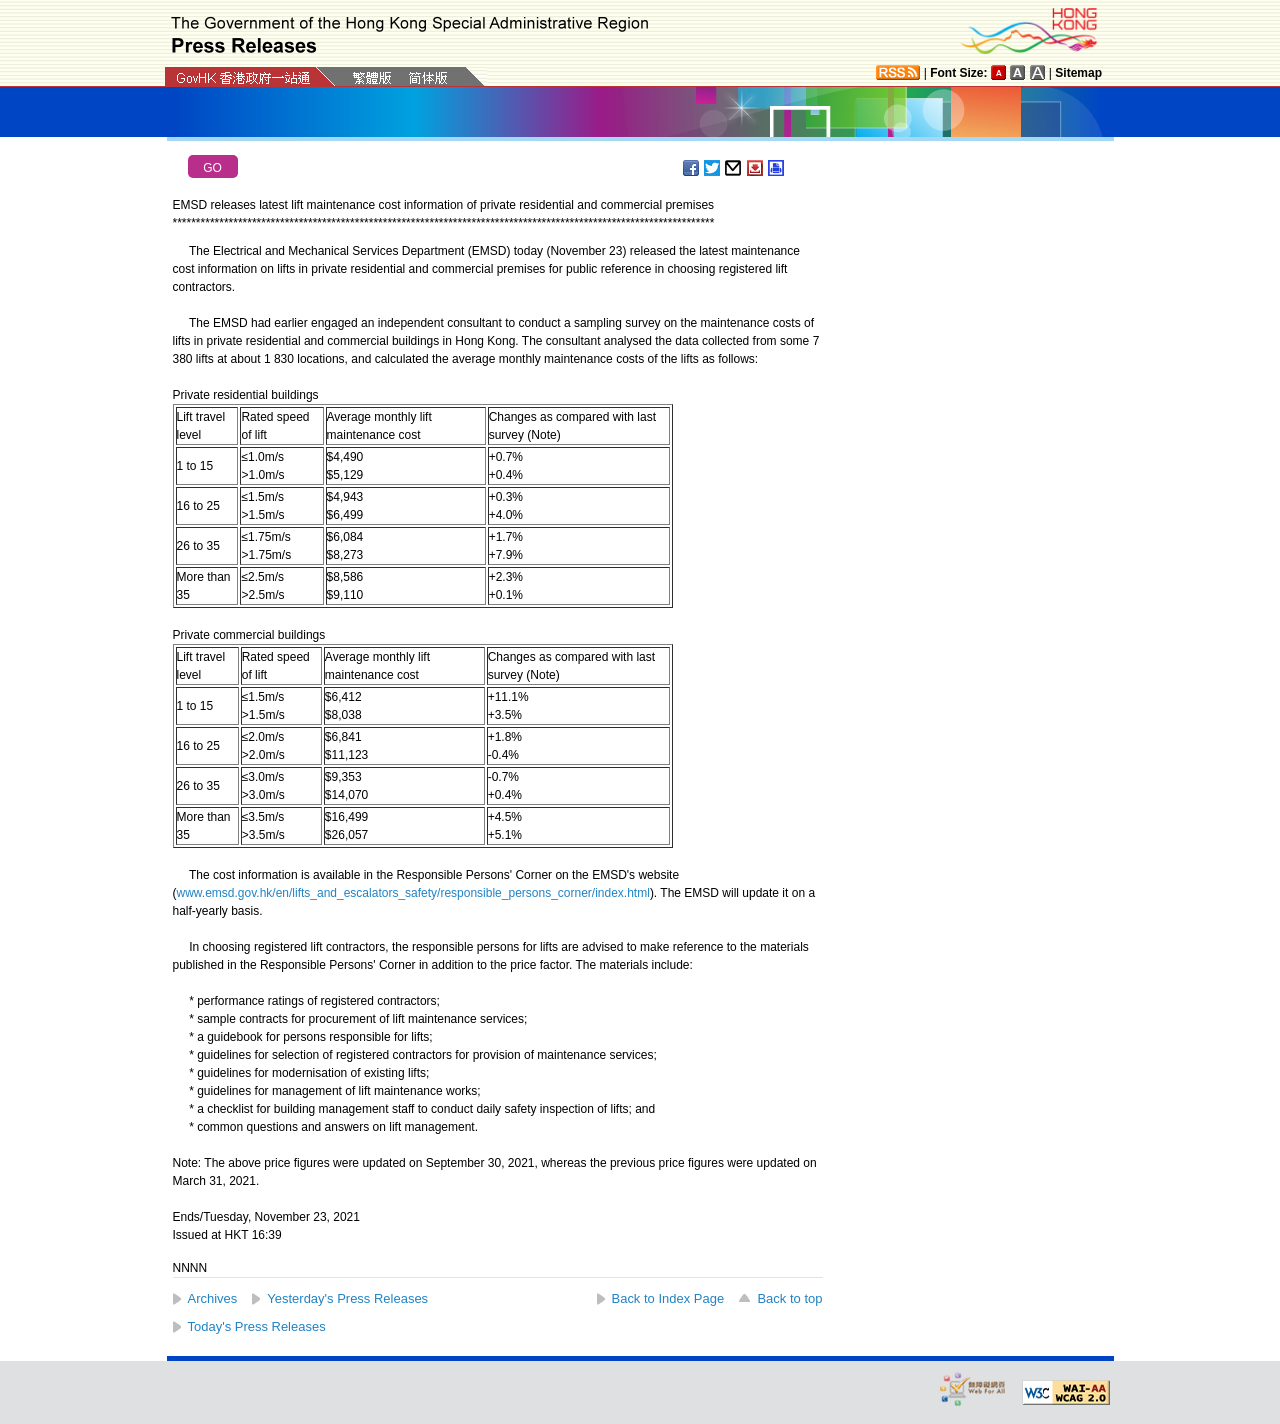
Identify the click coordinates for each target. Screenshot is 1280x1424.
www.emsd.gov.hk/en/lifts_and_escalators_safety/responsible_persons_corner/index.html (413, 893)
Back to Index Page (668, 1298)
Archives (213, 1298)
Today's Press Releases (257, 1326)
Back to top (789, 1298)
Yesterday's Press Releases (347, 1298)
